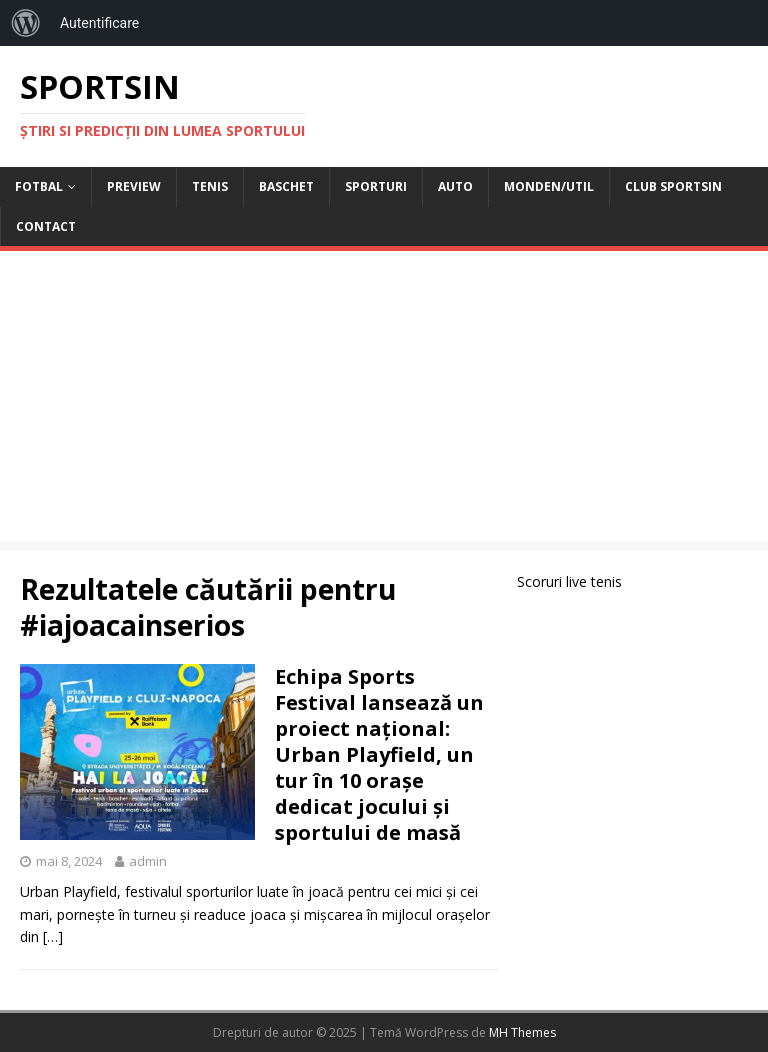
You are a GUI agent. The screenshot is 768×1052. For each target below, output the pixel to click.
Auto (455, 186)
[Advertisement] (384, 401)
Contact (46, 226)
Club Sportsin (673, 186)
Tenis (210, 186)
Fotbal (39, 186)
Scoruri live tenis (569, 581)
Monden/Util (549, 186)
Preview (134, 186)
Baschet (286, 186)
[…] (53, 936)
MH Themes (522, 1032)
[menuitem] (26, 23)
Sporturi (376, 186)
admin (148, 861)
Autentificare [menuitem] (99, 23)
